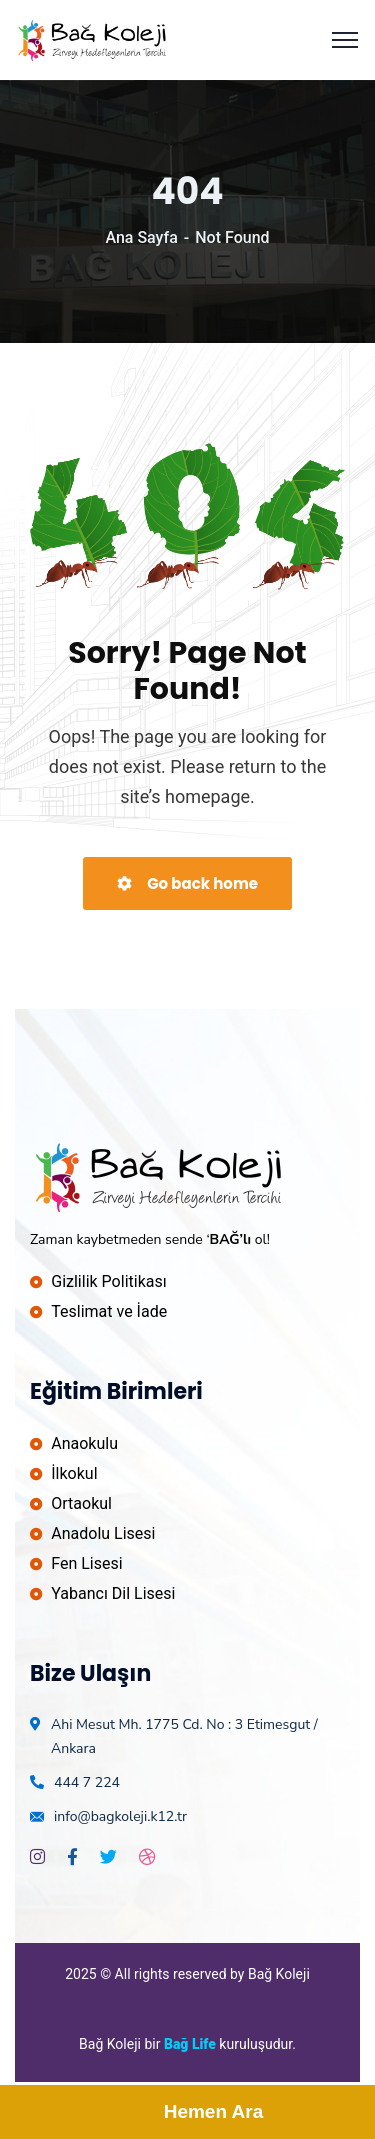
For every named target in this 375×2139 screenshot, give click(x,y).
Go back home (187, 883)
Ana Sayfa (141, 237)
